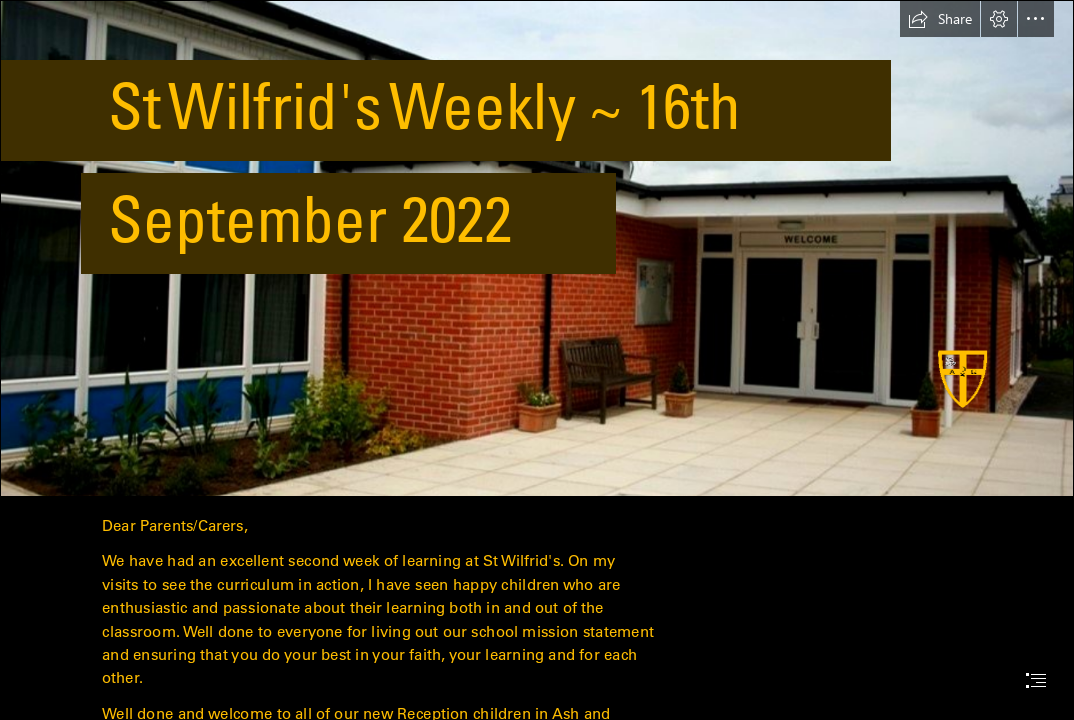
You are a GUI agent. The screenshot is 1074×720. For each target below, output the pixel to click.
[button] (940, 19)
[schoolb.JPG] (537, 248)
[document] (537, 360)
